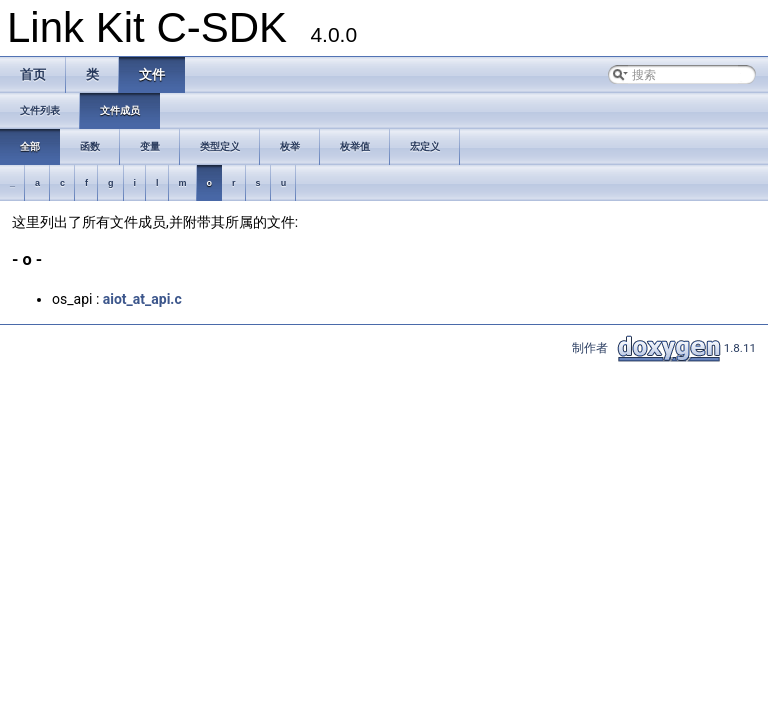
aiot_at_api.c (142, 299)
